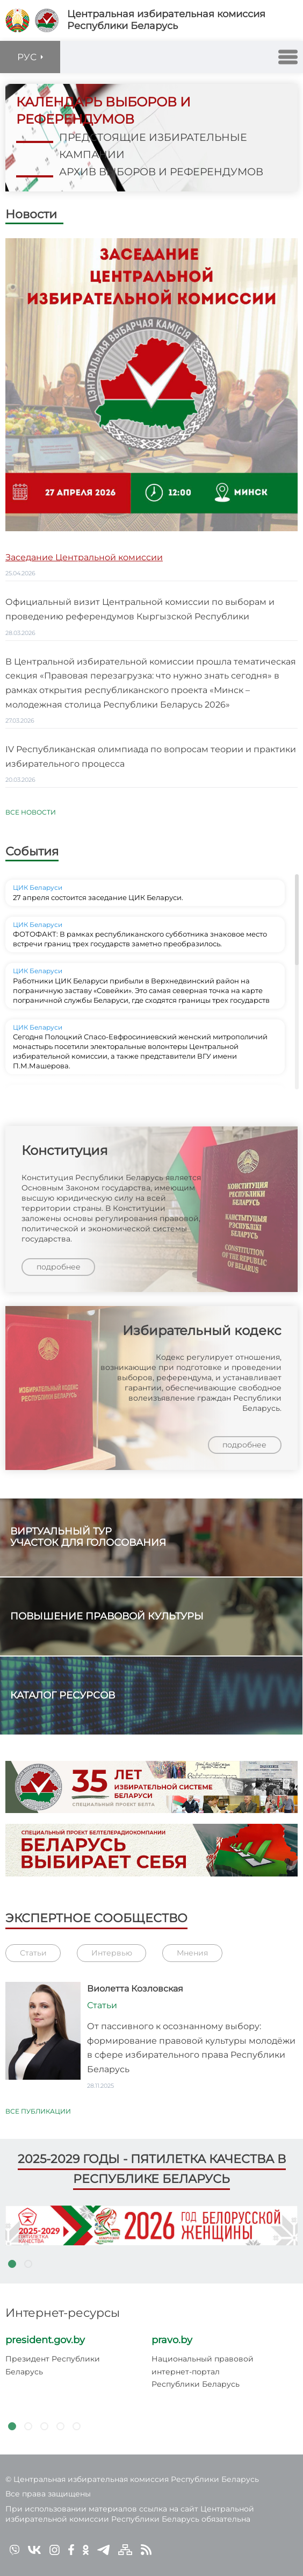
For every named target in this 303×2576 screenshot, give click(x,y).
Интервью (111, 1953)
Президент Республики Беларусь (52, 2365)
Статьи (33, 1953)
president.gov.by (45, 2340)
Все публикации (38, 2111)
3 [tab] (44, 2426)
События (32, 851)
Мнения (192, 1953)
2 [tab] (28, 2264)
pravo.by (172, 2340)
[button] (288, 57)
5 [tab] (76, 2426)
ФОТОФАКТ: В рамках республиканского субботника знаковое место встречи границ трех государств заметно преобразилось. (140, 939)
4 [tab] (60, 2426)
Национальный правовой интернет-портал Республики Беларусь (203, 2371)
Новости (31, 215)
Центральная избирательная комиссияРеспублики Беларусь (166, 20)
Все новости (30, 812)
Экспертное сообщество (96, 1918)
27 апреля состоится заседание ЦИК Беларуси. (98, 897)
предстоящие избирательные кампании (153, 146)
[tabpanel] (151, 2226)
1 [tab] (11, 2264)
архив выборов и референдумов (161, 171)
